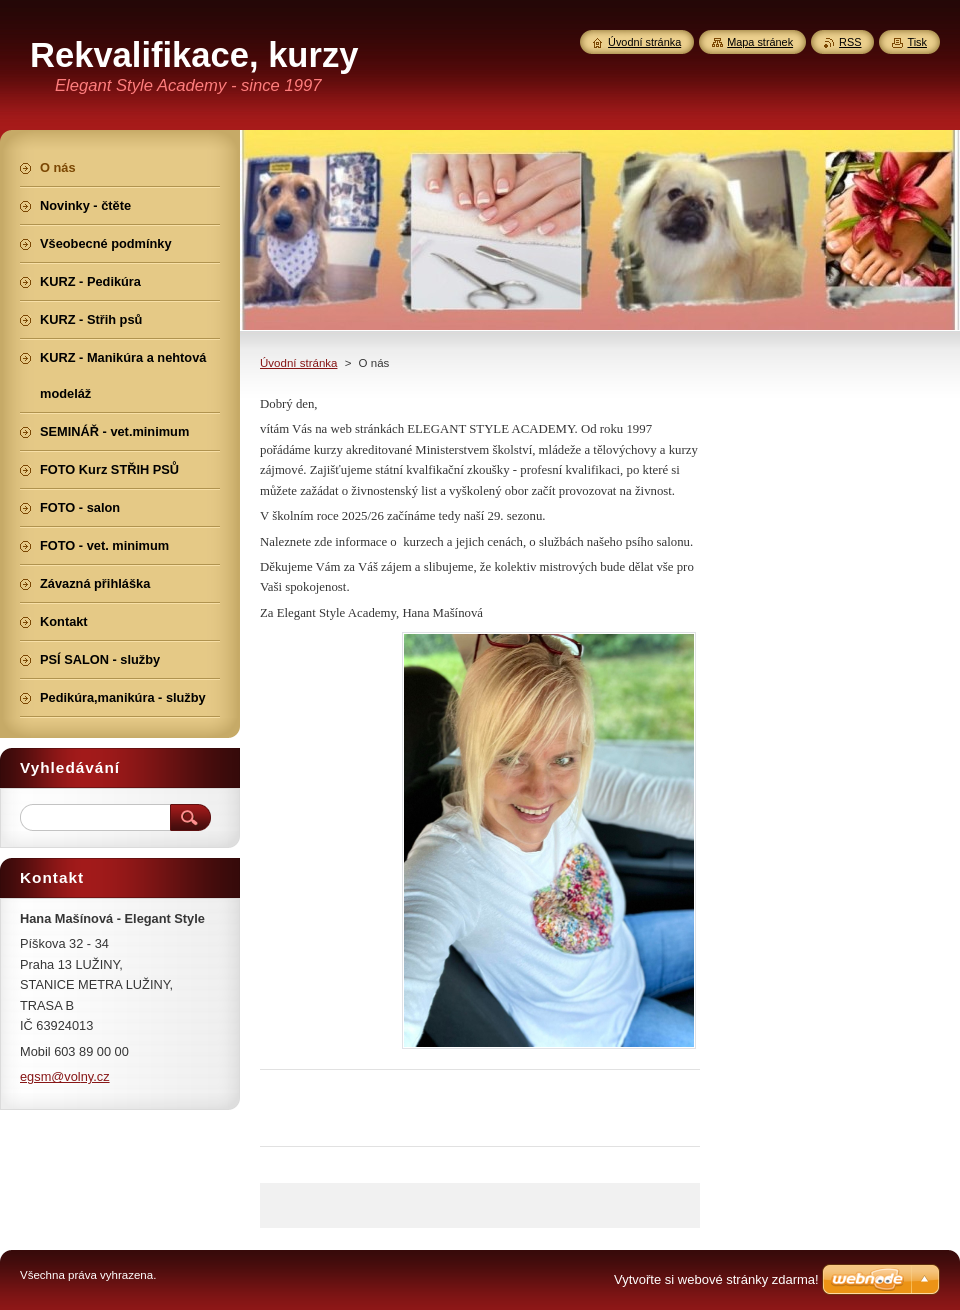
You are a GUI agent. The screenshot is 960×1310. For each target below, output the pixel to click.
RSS (850, 42)
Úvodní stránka (298, 363)
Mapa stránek (760, 42)
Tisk (917, 42)
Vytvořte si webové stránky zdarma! (716, 1279)
